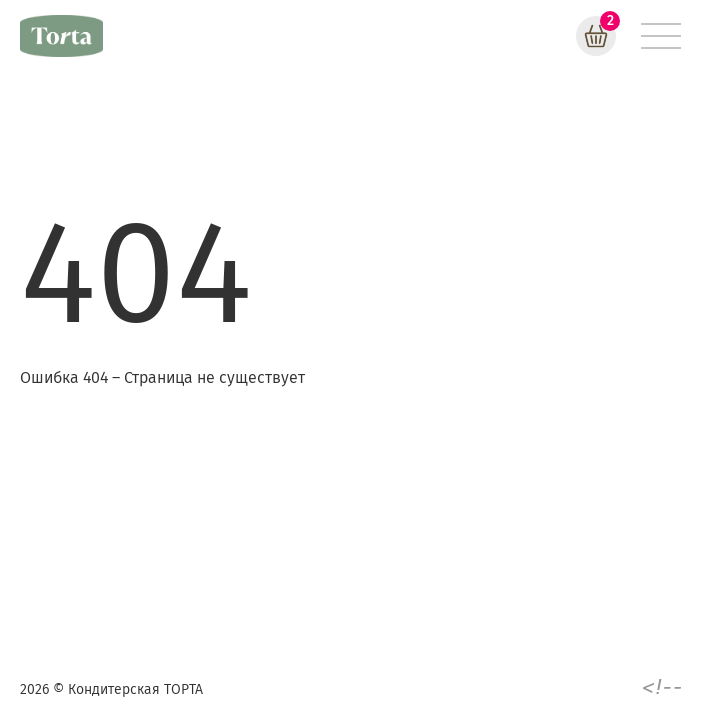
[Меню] (661, 36)
